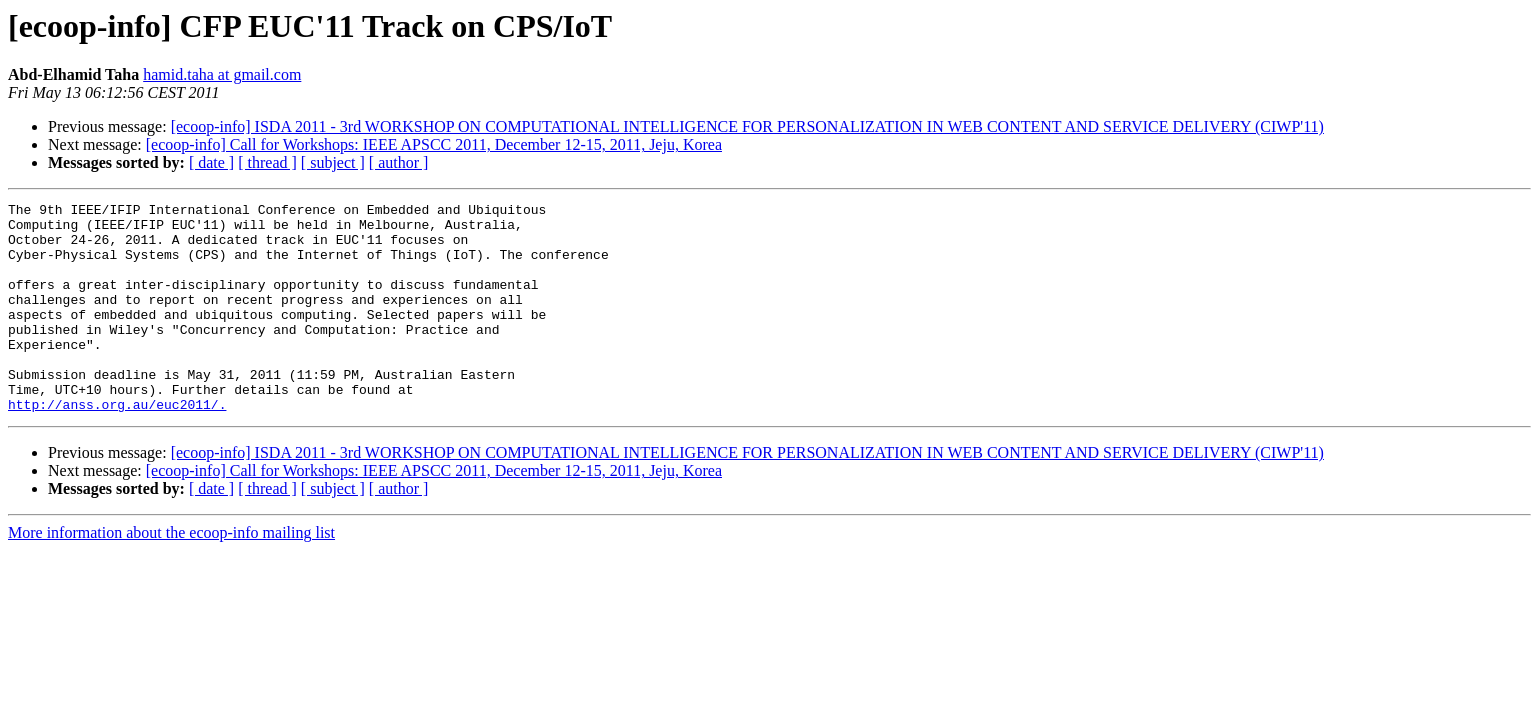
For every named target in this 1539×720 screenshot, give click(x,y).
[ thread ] (267, 162)
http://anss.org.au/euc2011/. (117, 446)
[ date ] (211, 162)
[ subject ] (333, 162)
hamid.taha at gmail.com (222, 74)
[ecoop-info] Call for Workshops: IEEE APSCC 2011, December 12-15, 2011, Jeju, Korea (434, 144)
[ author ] (399, 162)
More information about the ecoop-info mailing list (171, 574)
